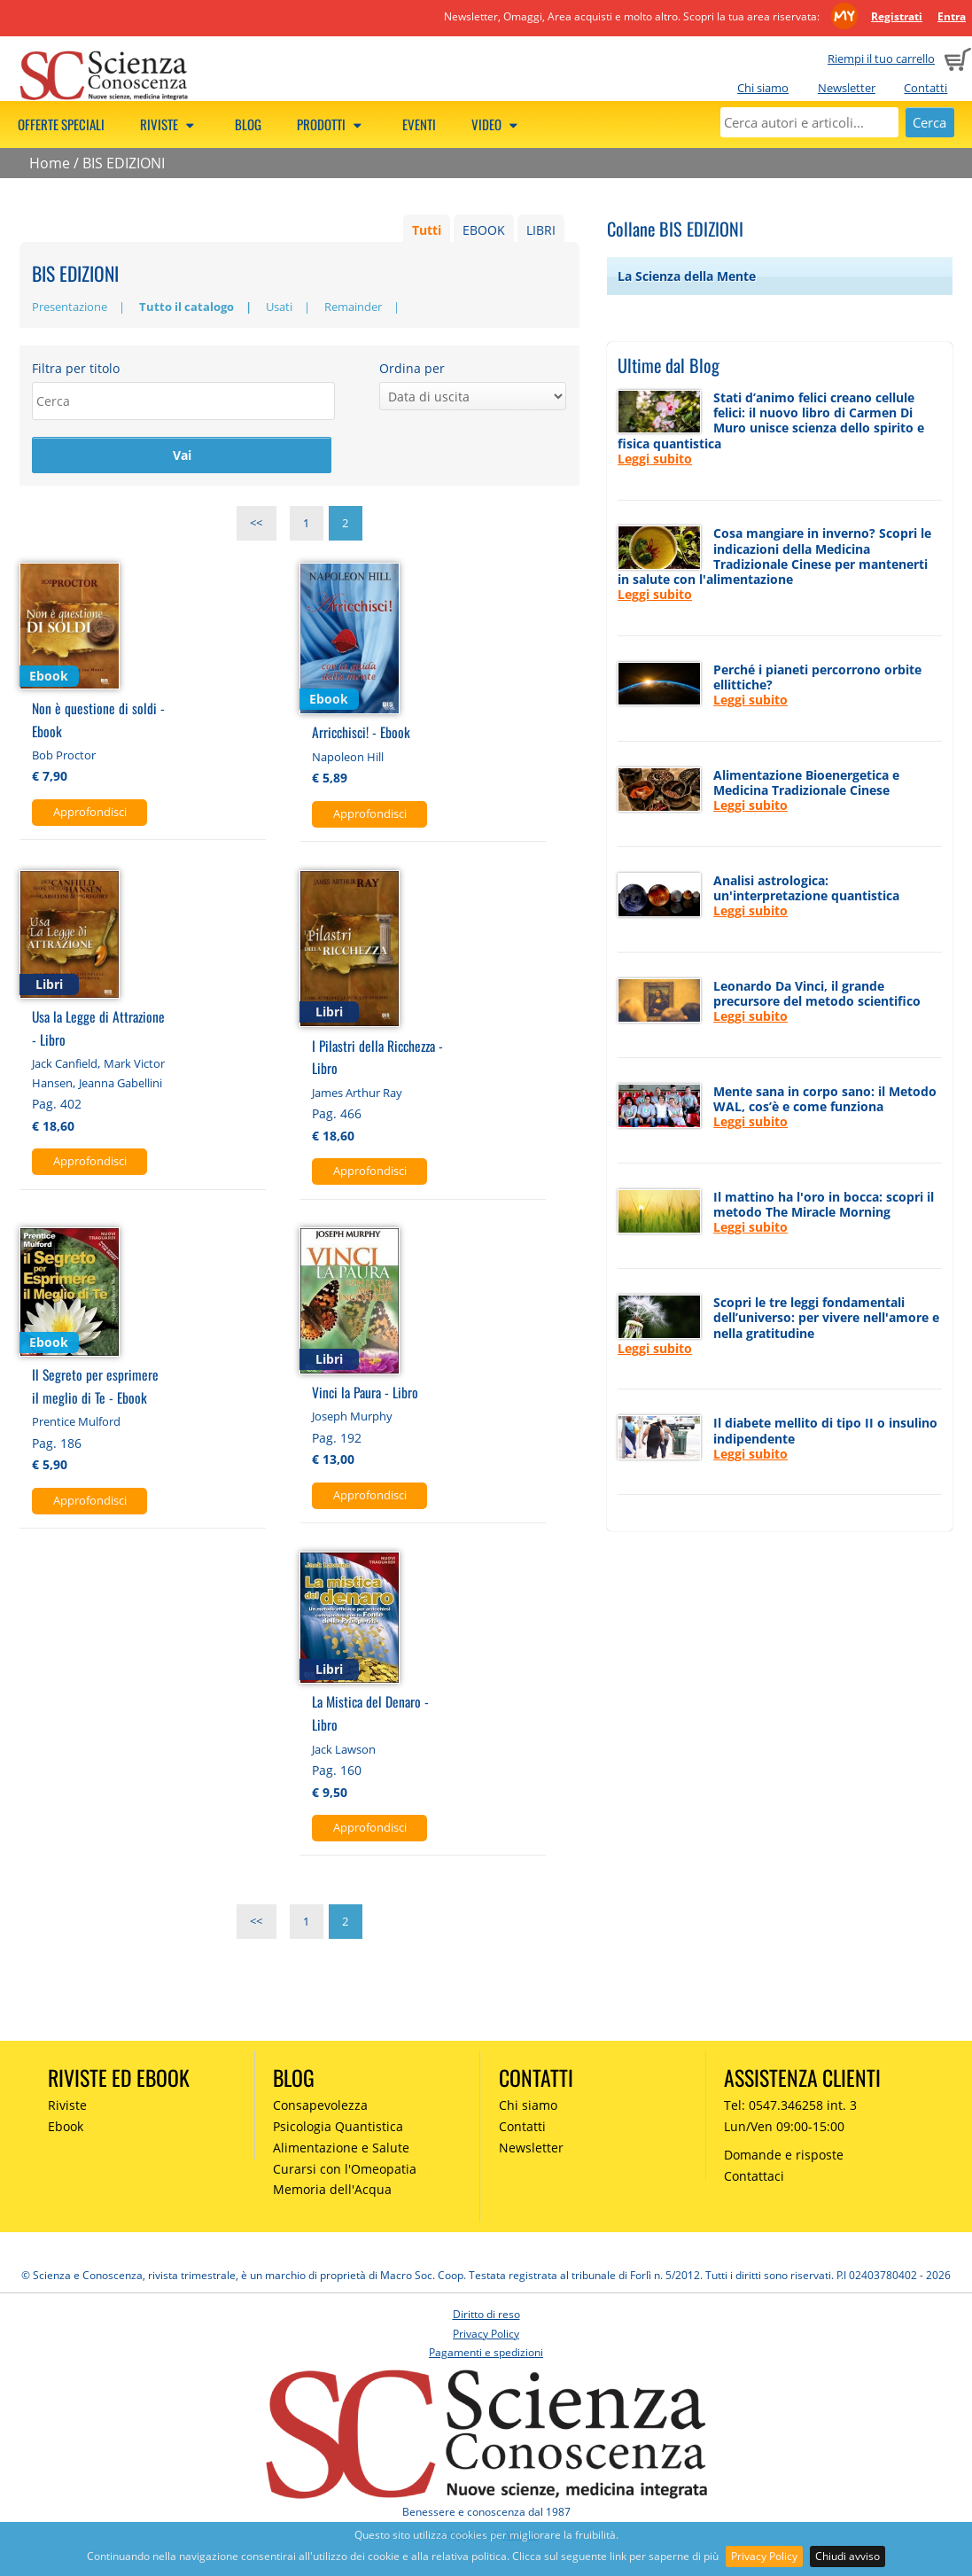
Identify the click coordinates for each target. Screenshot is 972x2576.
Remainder (353, 307)
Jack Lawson (344, 1751)
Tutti (426, 230)
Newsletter (846, 88)
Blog (248, 124)
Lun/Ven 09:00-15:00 (784, 2128)
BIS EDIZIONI (123, 163)
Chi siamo (763, 88)
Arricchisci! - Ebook (361, 734)
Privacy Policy (764, 2556)
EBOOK (484, 230)
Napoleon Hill (348, 759)
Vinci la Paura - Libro (365, 1393)
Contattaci (754, 2177)
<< (256, 525)
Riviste (169, 124)
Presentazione (69, 307)
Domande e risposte (784, 2156)
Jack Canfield (64, 1065)
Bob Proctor (64, 757)
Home (49, 163)
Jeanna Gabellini (120, 1085)
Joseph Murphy (352, 1418)
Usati (279, 307)
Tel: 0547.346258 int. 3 (790, 2106)
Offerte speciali (61, 124)
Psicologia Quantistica (338, 2128)
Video (497, 124)
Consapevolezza (320, 2106)
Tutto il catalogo (186, 307)
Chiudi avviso (847, 2556)
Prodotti (332, 124)
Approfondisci (90, 813)
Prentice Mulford (76, 1423)
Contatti (925, 88)
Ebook (65, 2128)
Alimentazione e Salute (341, 2149)
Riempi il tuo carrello (881, 58)
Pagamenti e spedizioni (486, 2354)
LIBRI (541, 230)
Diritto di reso (486, 2315)
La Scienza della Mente (687, 276)
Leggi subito (655, 458)
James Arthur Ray (357, 1094)
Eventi (419, 124)
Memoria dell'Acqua (332, 2191)
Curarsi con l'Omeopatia (344, 2170)
